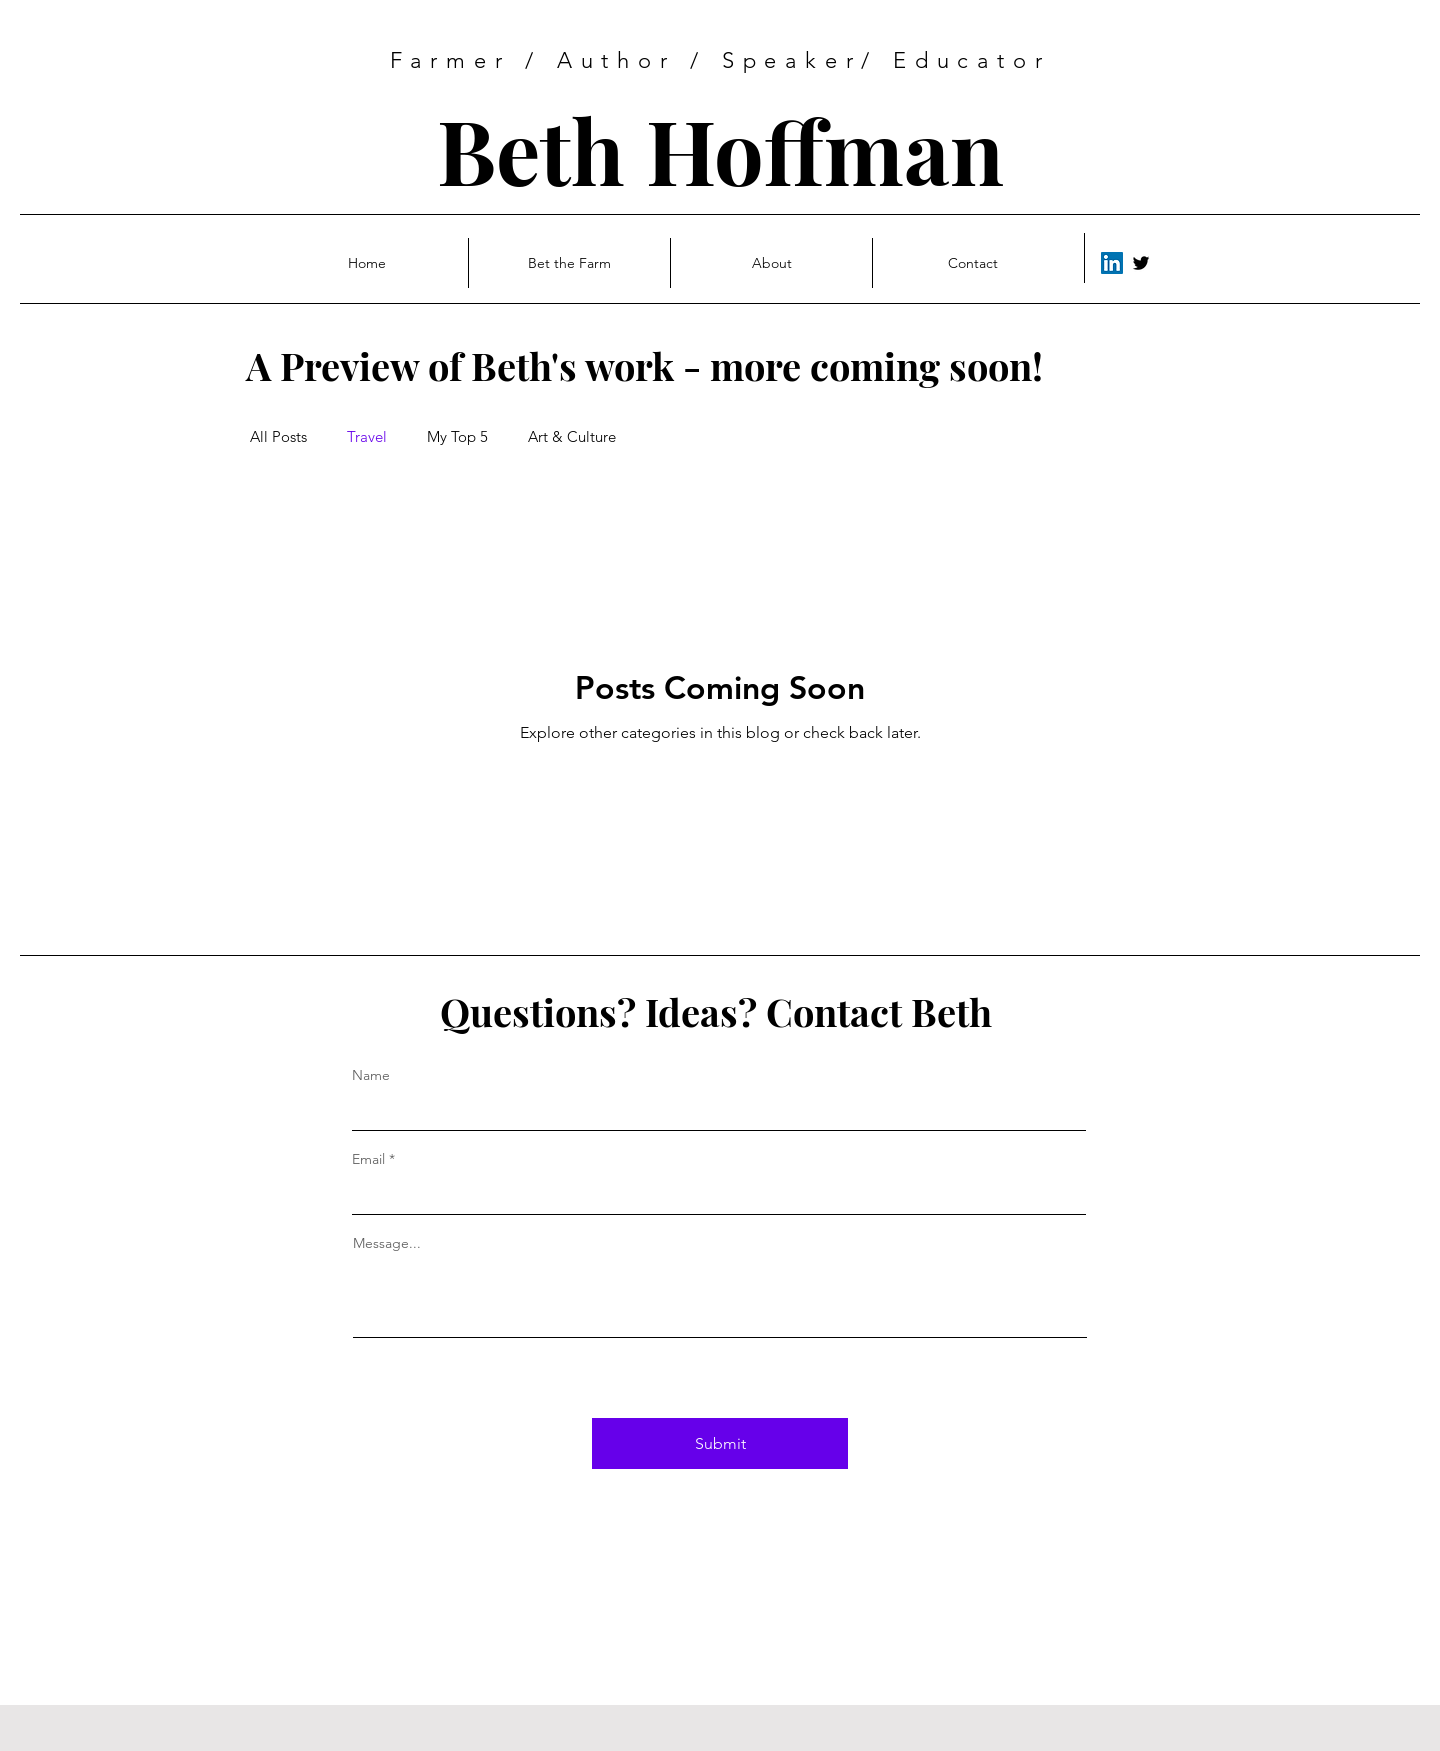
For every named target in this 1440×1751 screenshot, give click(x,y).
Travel (367, 437)
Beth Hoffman (720, 149)
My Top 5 (457, 437)
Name (371, 1075)
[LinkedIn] (1112, 263)
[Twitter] (1141, 263)
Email (368, 1159)
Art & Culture (572, 437)
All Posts (278, 437)
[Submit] (720, 1443)
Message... (387, 1243)
